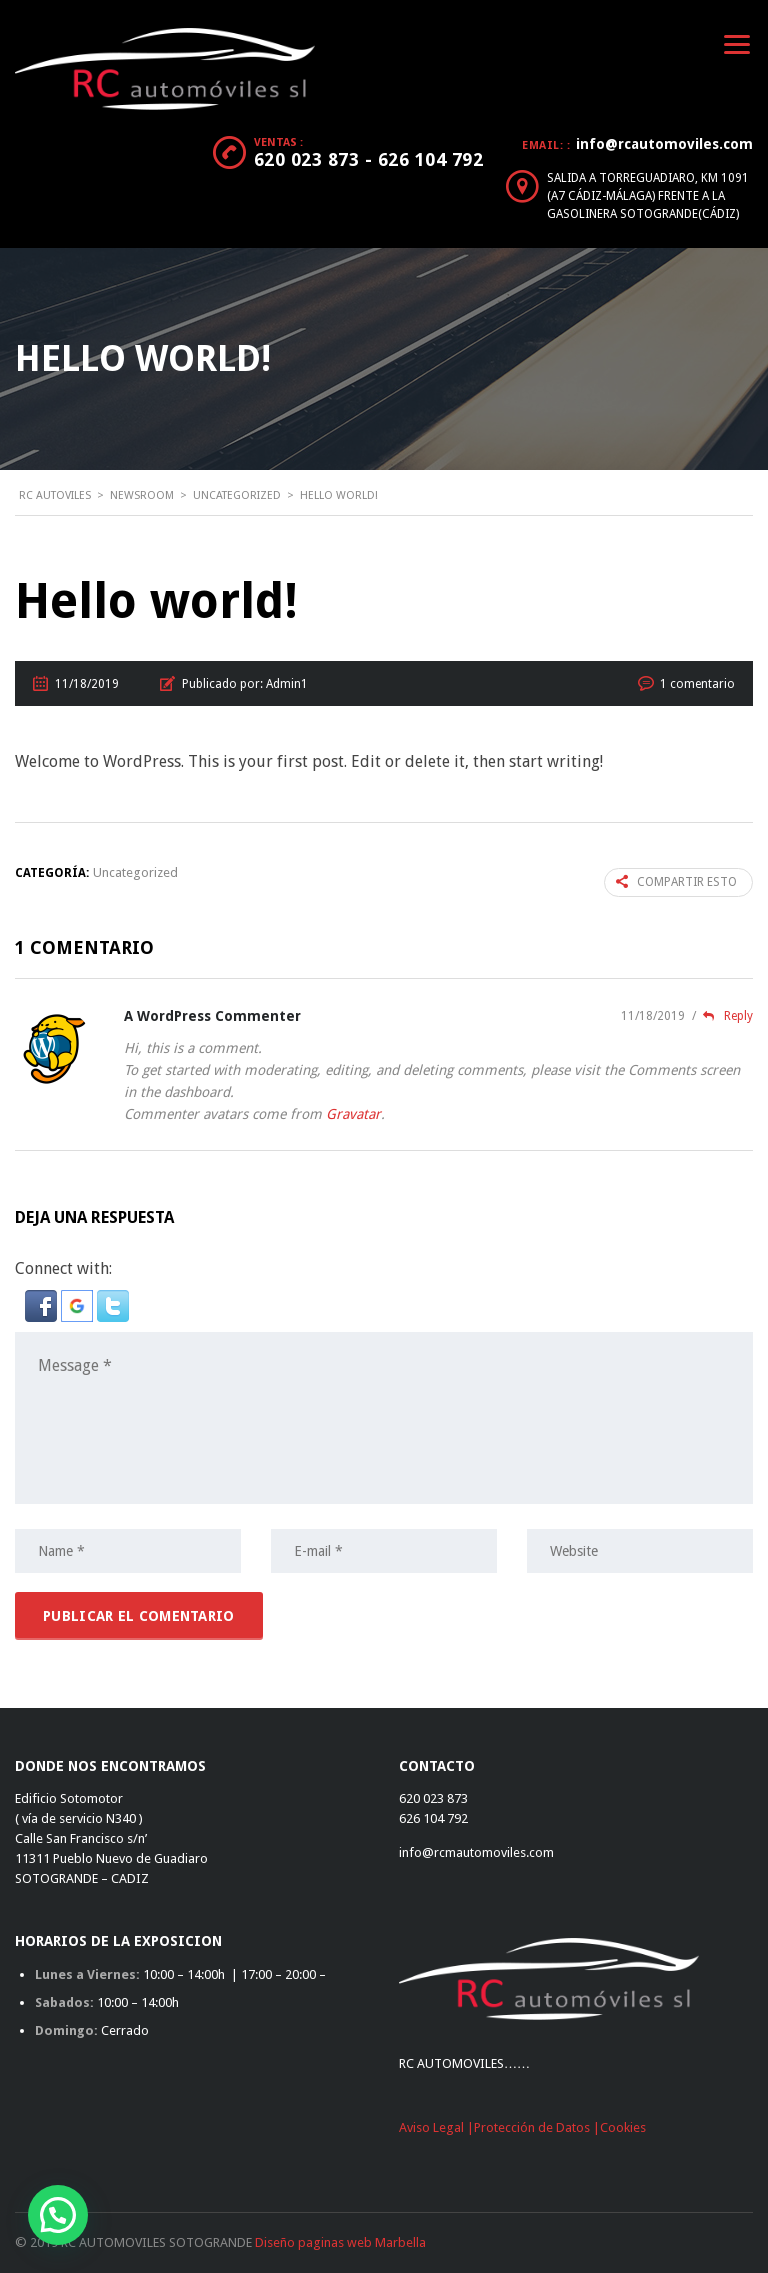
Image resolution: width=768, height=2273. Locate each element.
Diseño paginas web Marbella (340, 2242)
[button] (43, 1304)
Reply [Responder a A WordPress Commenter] (722, 1016)
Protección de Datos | (537, 2127)
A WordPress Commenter (212, 1016)
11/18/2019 (654, 1016)
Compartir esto (676, 882)
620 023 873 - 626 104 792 (369, 159)
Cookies (623, 2127)
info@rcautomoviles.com (664, 144)
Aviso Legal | (436, 2127)
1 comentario (697, 684)
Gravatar (353, 1114)
